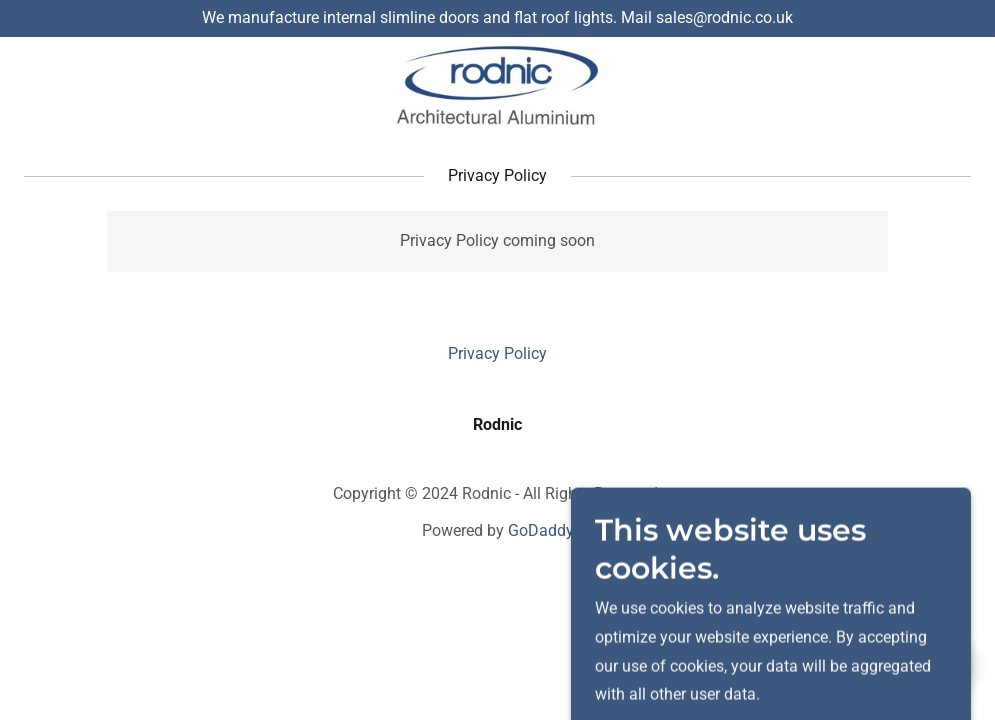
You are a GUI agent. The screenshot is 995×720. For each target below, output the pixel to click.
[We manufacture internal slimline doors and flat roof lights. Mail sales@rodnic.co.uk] (497, 18)
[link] (497, 85)
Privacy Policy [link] (497, 353)
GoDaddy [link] (541, 530)
